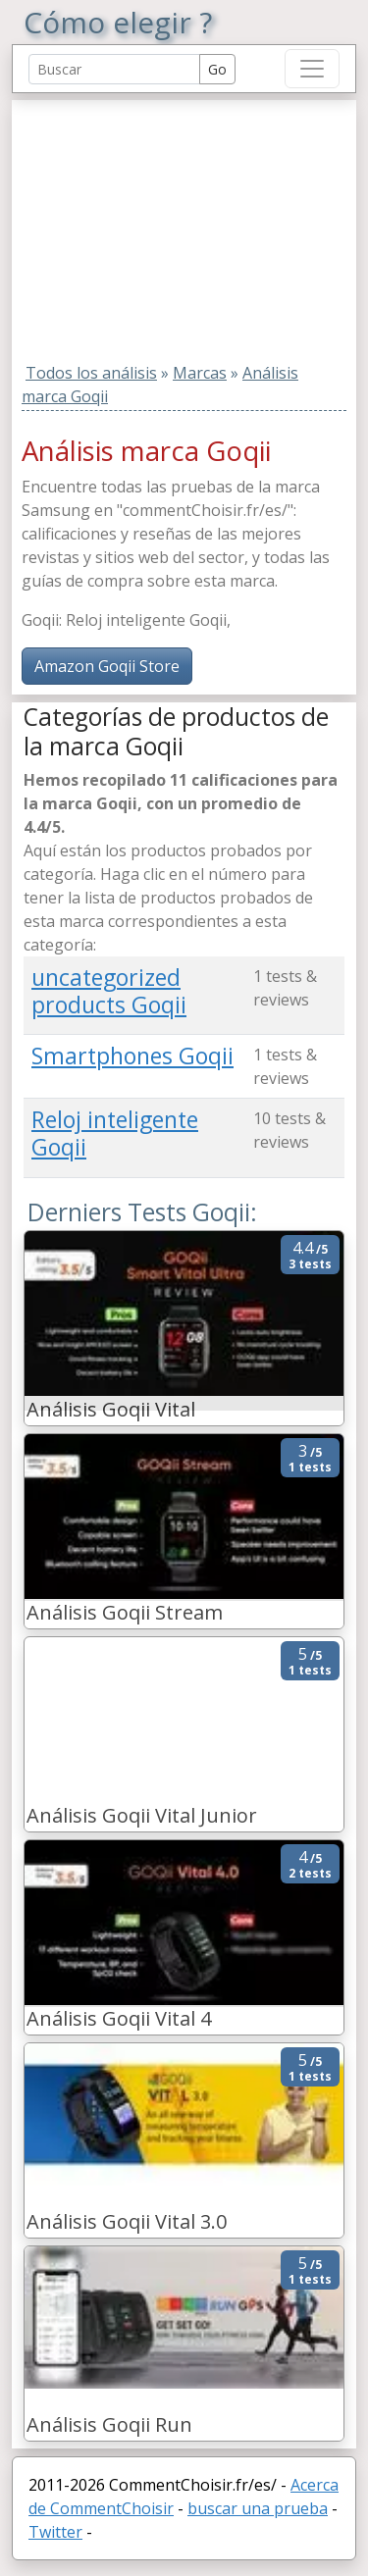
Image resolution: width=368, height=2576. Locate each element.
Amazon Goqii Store (107, 666)
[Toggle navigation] (312, 68)
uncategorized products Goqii (108, 990)
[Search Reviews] (114, 69)
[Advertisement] (146, 222)
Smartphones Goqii (132, 1055)
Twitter (55, 2532)
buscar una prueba (257, 2508)
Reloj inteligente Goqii (114, 1133)
